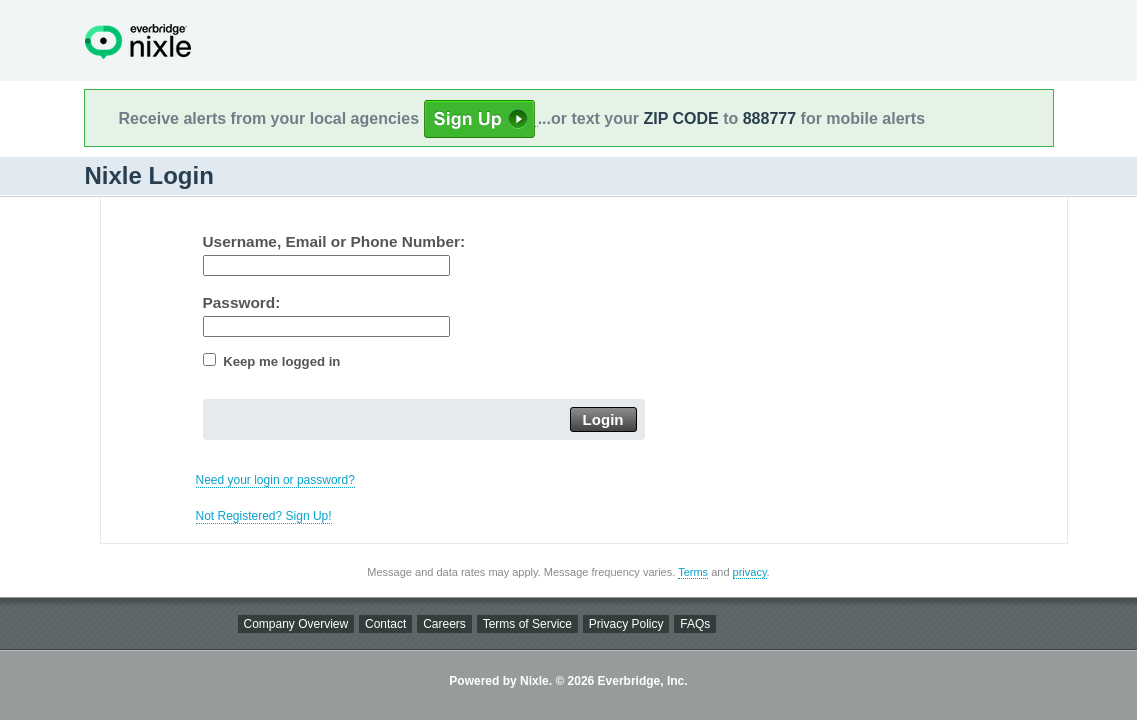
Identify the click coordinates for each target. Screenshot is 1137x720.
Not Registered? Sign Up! (264, 516)
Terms (693, 572)
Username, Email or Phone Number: (334, 241)
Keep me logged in (281, 361)
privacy (750, 572)
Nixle (138, 41)
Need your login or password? (275, 480)
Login (603, 419)
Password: (242, 302)
